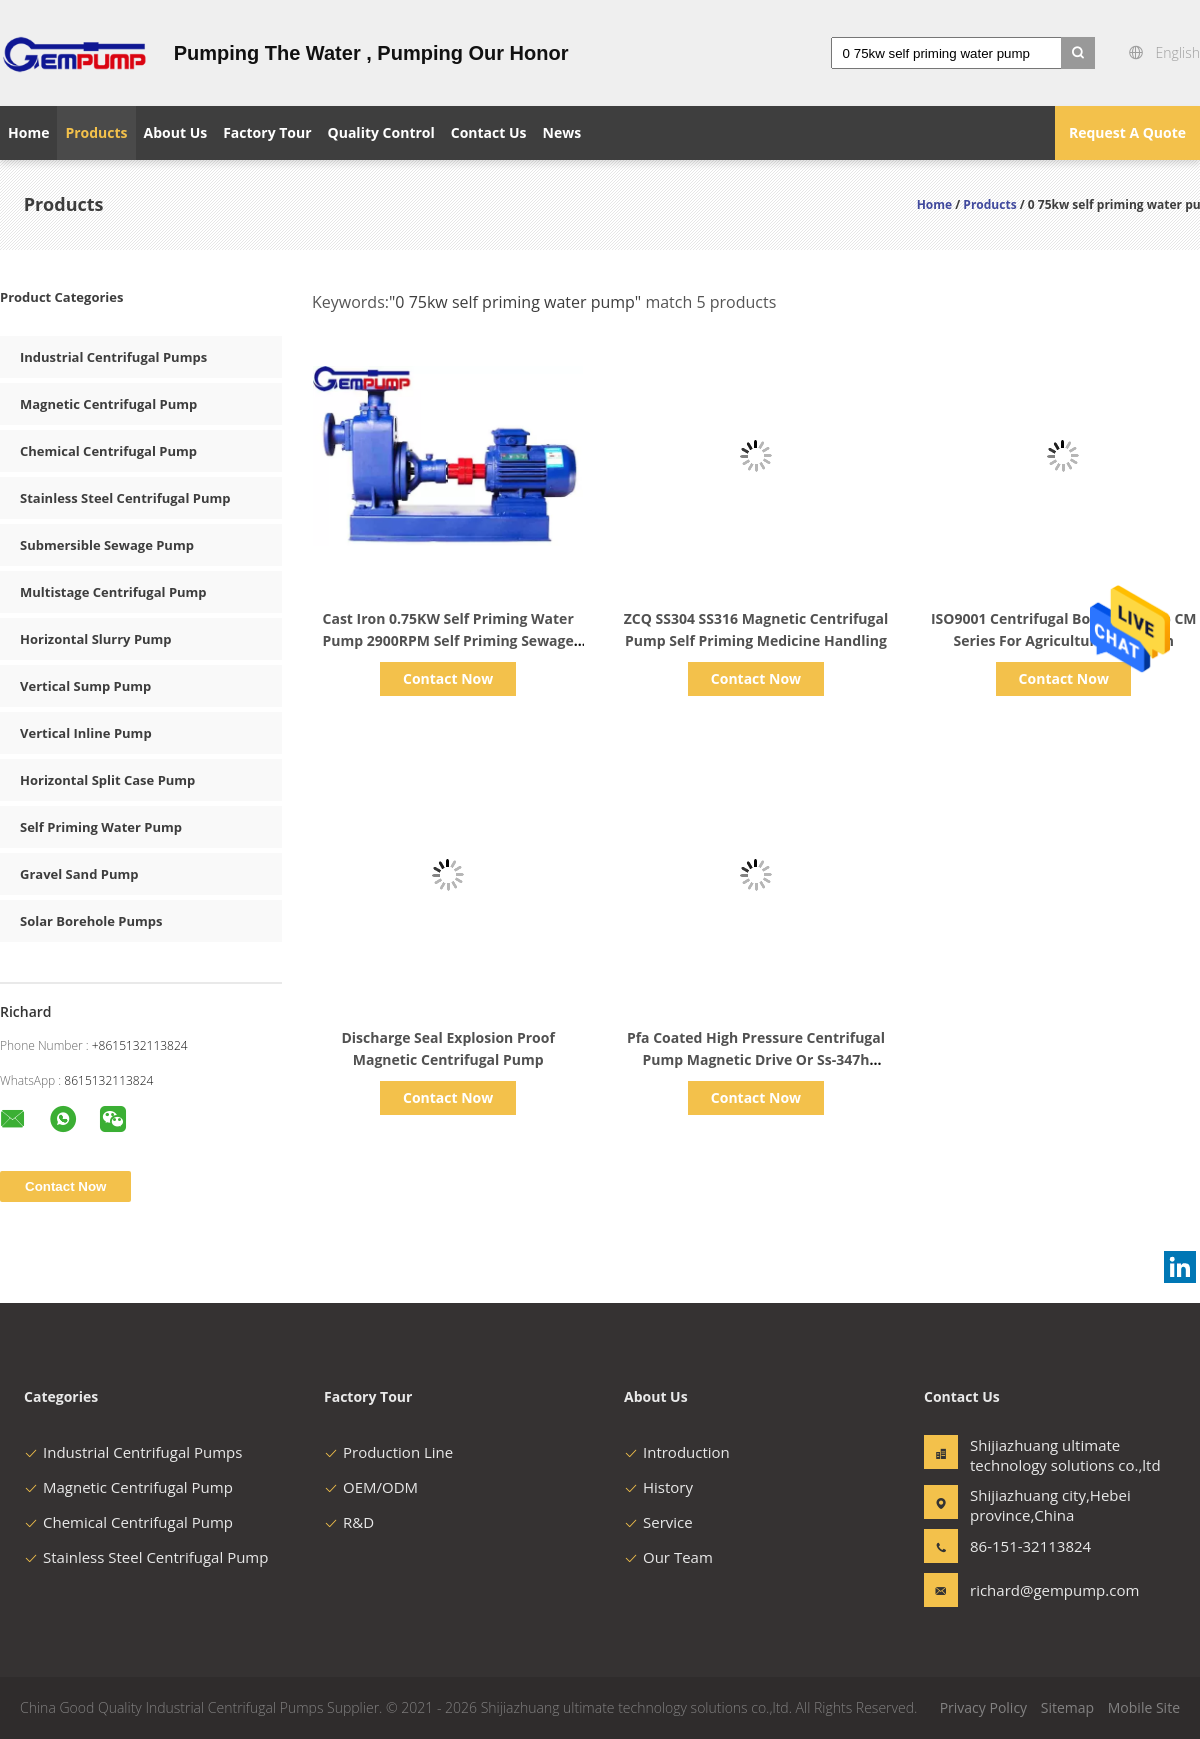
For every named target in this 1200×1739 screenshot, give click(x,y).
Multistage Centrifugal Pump (113, 592)
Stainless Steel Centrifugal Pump (125, 498)
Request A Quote (1127, 132)
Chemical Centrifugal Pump (108, 451)
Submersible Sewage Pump (107, 545)
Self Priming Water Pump (101, 827)
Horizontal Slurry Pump (96, 639)
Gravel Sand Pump (79, 874)
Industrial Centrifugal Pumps (113, 357)
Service (658, 1522)
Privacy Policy (983, 1707)
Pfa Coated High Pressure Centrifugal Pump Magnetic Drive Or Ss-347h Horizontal (756, 1059)
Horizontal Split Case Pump (107, 780)
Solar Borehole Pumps (91, 921)
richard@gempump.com (1033, 1590)
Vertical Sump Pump (85, 686)
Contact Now (448, 678)
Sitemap (1067, 1707)
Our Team (668, 1557)
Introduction (677, 1452)
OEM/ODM (371, 1487)
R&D (349, 1522)
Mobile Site (1144, 1707)
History (658, 1487)
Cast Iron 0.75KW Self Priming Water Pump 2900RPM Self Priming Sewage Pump (448, 640)
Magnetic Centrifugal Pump (108, 404)
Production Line (388, 1452)
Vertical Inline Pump (86, 733)
